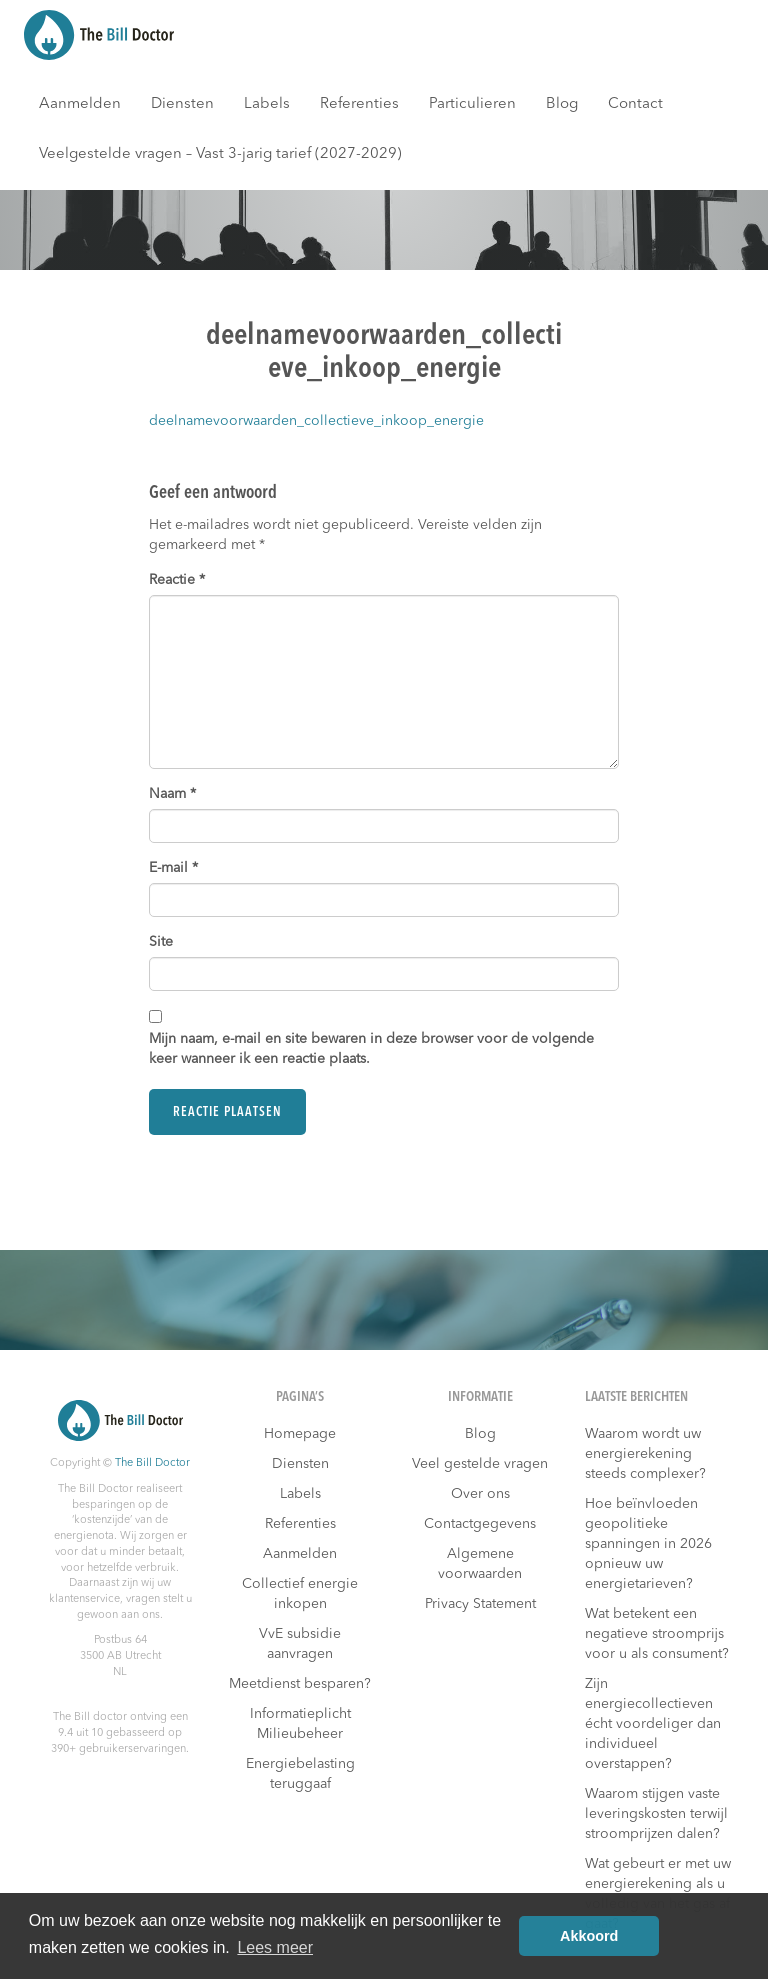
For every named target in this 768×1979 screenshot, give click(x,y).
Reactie (177, 580)
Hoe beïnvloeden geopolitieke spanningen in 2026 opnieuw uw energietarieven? (648, 1544)
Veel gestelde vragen (480, 1464)
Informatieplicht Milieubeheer (300, 1724)
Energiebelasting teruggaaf (300, 1774)
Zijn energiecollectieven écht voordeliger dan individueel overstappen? (653, 1724)
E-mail (173, 868)
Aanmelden (80, 104)
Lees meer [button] (275, 1947)
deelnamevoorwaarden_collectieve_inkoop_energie (316, 421)
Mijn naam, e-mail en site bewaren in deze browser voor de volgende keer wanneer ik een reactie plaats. (371, 1049)
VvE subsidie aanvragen (300, 1644)
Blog (562, 104)
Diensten (182, 104)
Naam (172, 794)
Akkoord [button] (589, 1936)
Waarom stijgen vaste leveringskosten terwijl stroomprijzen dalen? (656, 1814)
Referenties (359, 104)
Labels (267, 104)
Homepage (300, 1434)
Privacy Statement (480, 1604)
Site (161, 942)
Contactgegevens (480, 1524)
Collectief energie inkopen (300, 1594)
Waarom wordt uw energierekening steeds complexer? (645, 1454)
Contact (635, 104)
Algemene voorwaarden (480, 1564)
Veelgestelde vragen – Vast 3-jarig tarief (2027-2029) (220, 154)
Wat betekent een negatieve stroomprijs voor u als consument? (657, 1634)
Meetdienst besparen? (300, 1684)
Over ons (480, 1494)
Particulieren (472, 104)
